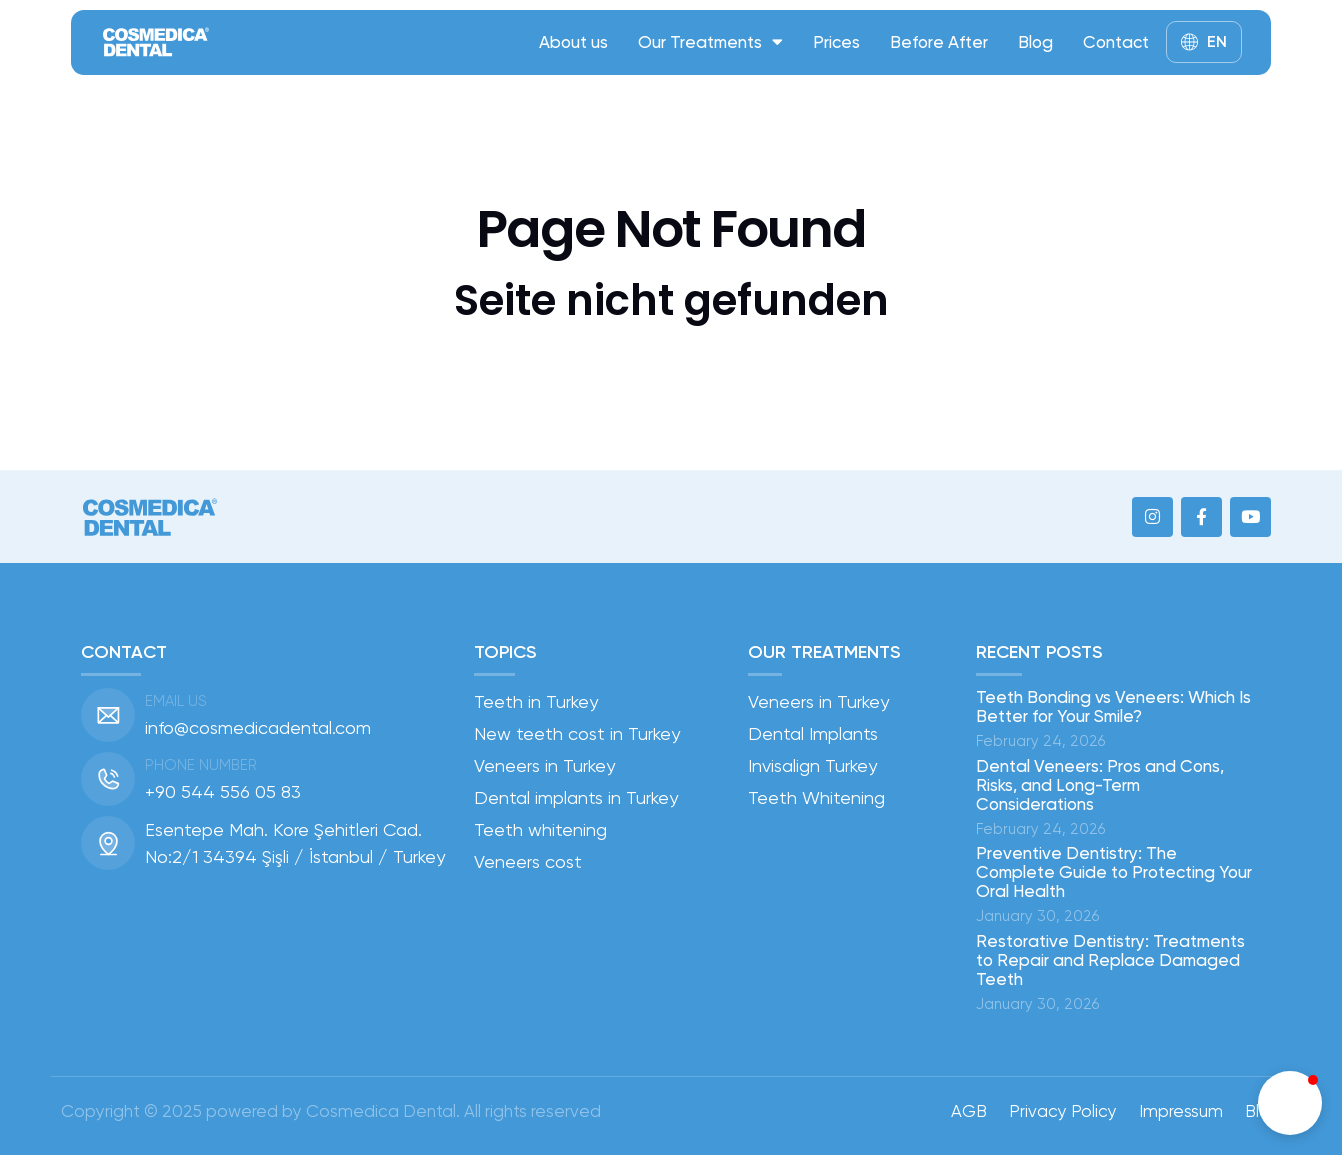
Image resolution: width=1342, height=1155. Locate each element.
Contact (1116, 42)
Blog (1035, 42)
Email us (176, 701)
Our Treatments (710, 41)
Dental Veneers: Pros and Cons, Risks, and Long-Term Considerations (1100, 785)
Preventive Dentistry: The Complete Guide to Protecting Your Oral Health (1114, 872)
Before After (939, 42)
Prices (836, 42)
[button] (1290, 1103)
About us (573, 42)
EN (1217, 41)
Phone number (201, 765)
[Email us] (108, 715)
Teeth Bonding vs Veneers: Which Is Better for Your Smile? (1113, 706)
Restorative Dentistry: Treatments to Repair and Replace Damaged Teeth (1110, 960)
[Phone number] (108, 779)
